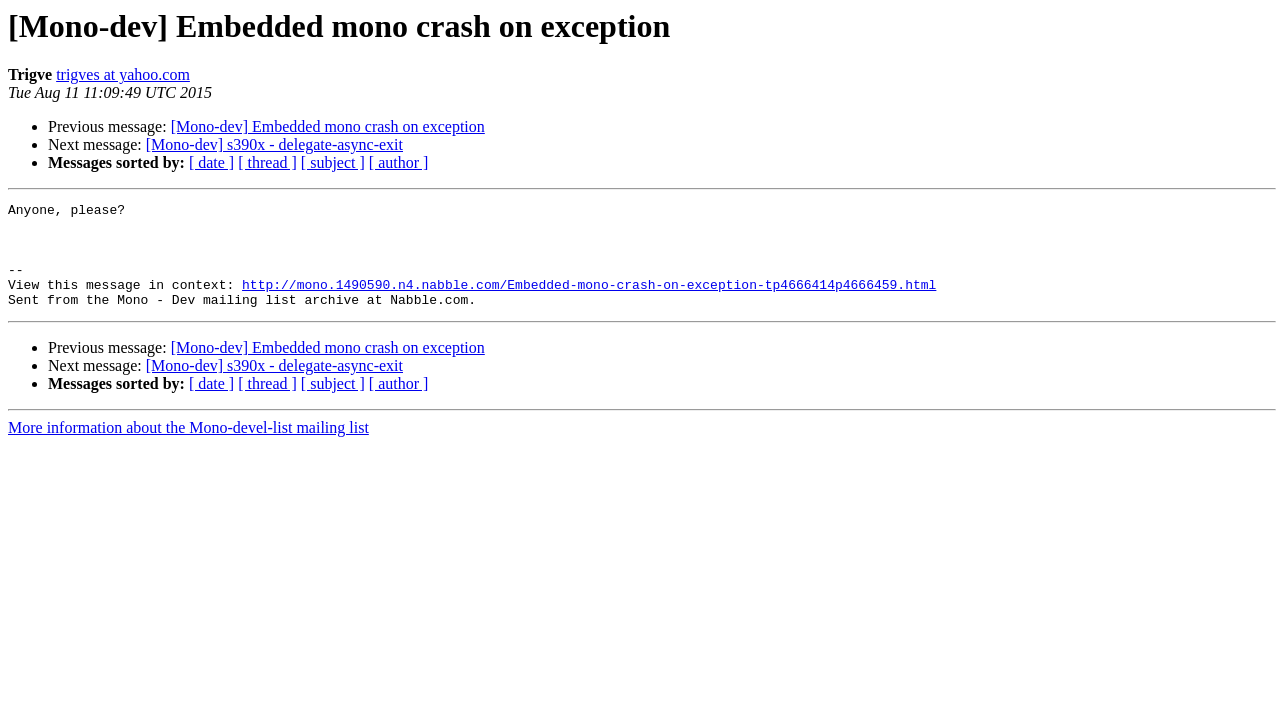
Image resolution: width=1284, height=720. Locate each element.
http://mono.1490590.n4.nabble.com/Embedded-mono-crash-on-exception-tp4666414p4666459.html (589, 302)
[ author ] (399, 162)
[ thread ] (267, 162)
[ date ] (211, 162)
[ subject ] (333, 162)
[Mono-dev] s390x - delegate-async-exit (274, 144)
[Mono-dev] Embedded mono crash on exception (328, 126)
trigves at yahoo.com (123, 74)
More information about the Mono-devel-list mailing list (188, 448)
